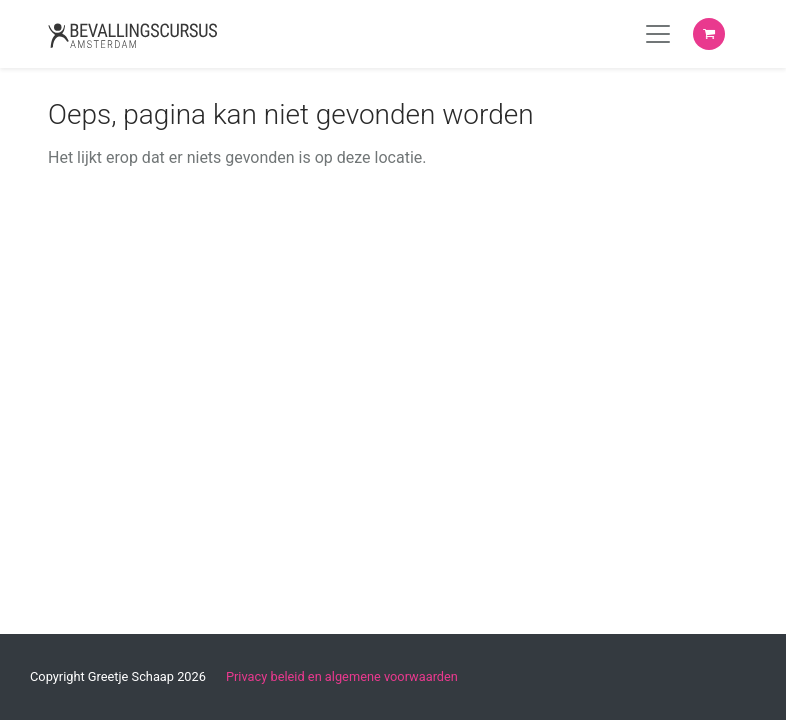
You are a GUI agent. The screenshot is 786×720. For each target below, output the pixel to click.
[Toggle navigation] (658, 34)
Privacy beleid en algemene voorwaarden (342, 676)
